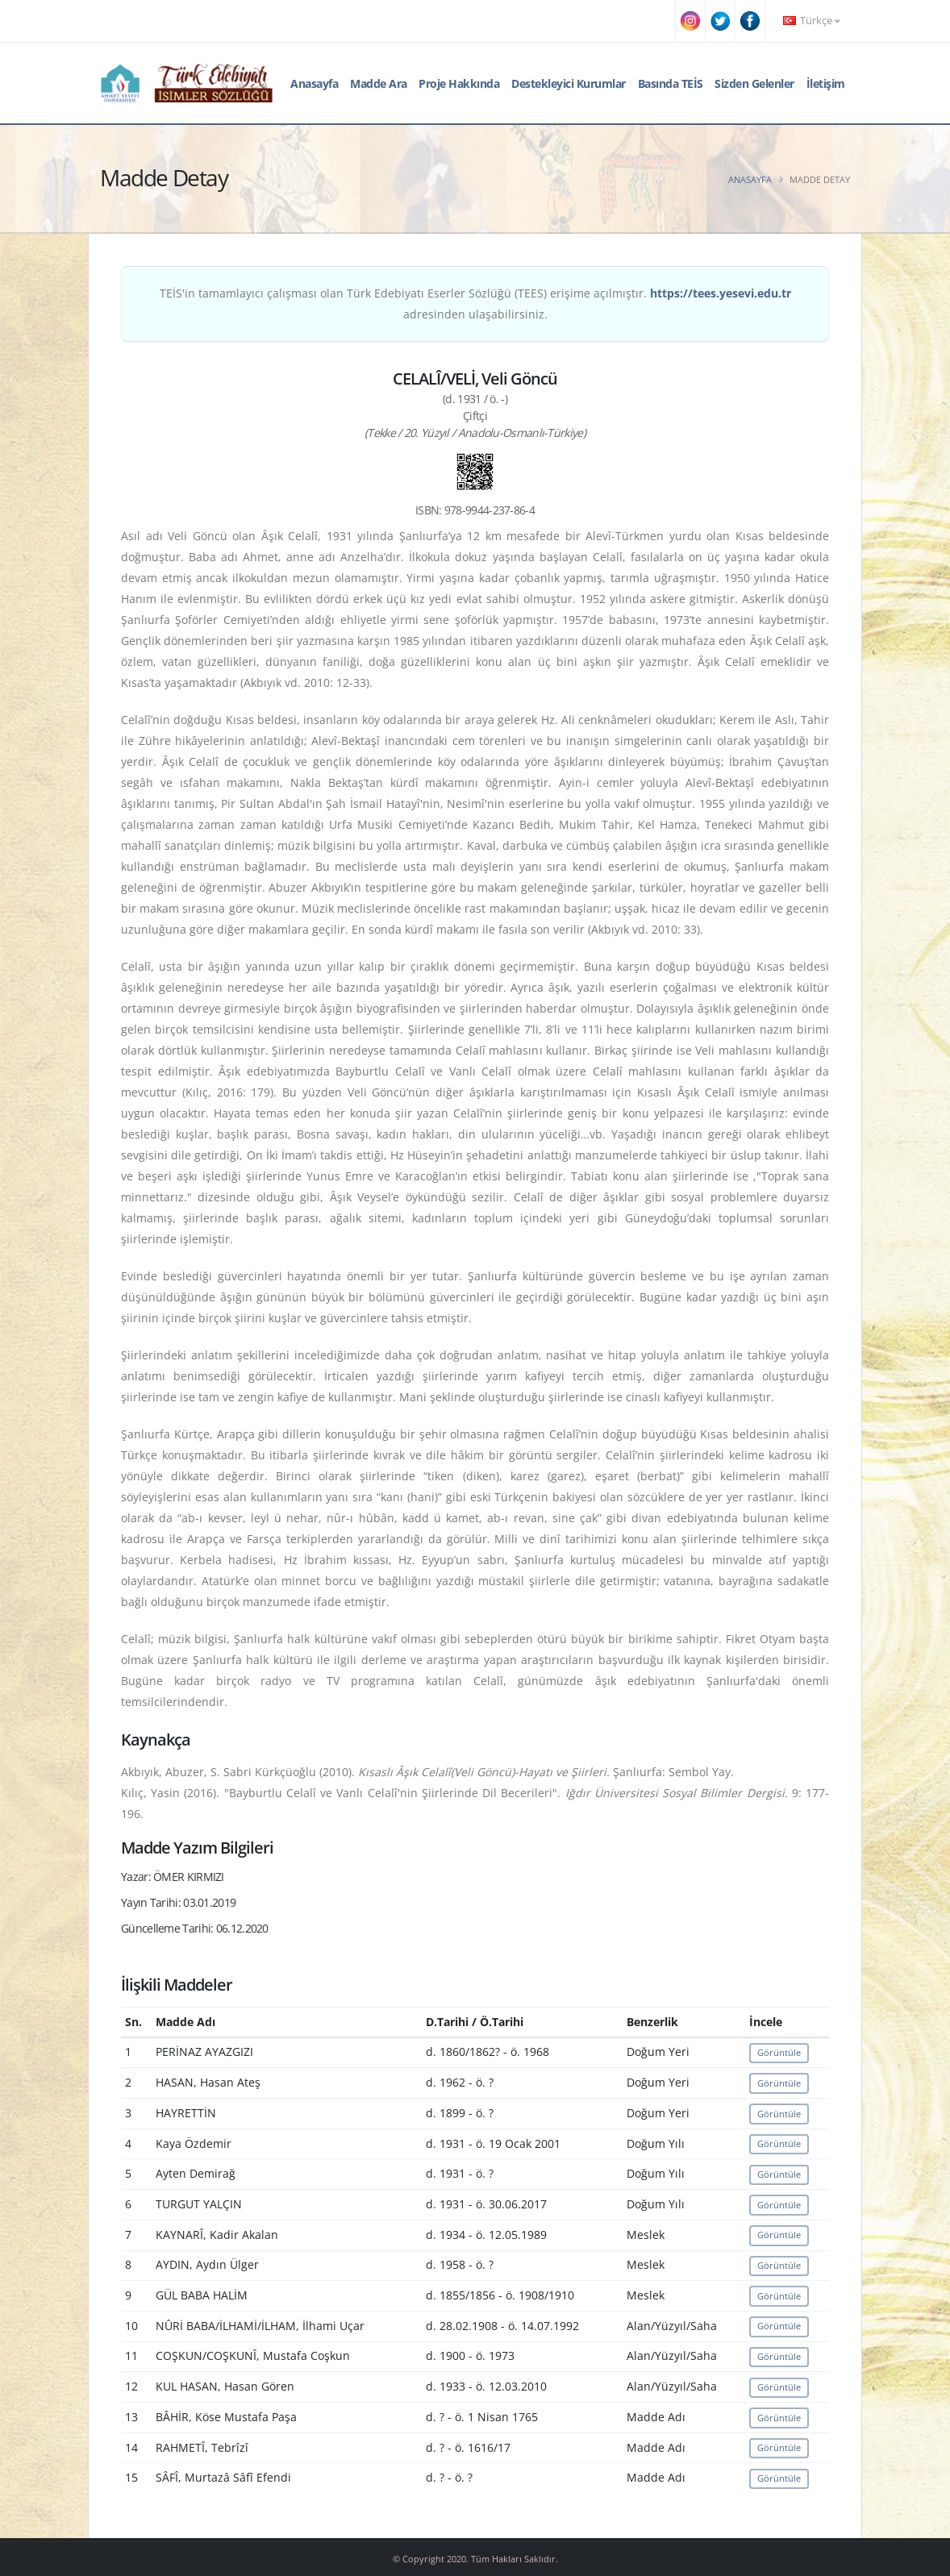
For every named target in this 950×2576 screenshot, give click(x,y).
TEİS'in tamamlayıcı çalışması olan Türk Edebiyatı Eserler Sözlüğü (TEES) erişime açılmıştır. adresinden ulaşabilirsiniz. (475, 303)
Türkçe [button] (811, 20)
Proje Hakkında (459, 83)
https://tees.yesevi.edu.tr (720, 293)
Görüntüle (779, 2052)
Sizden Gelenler (754, 83)
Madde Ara (378, 83)
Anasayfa (314, 83)
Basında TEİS (670, 83)
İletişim (825, 83)
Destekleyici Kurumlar (568, 83)
